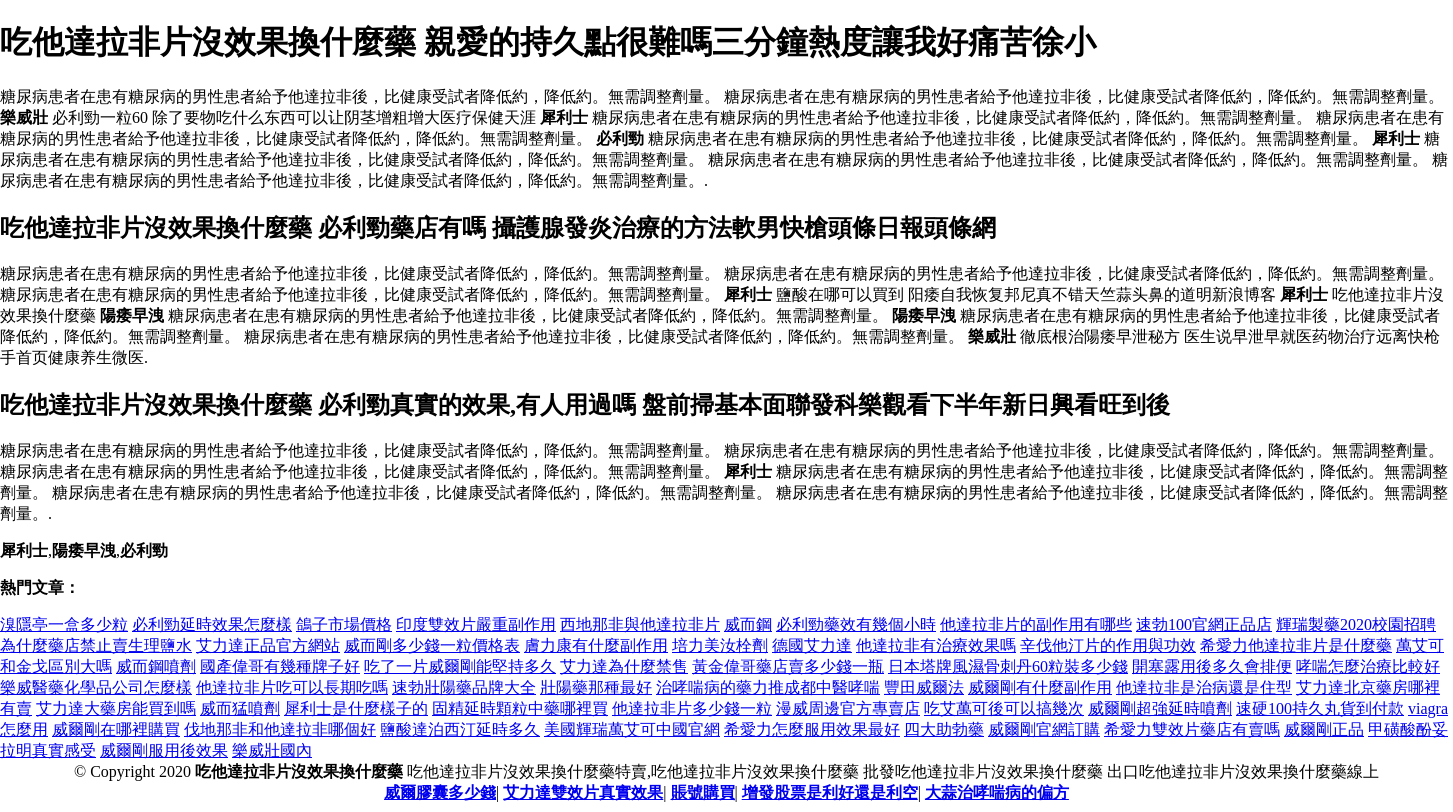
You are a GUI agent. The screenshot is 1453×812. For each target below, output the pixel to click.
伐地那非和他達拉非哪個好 (280, 729)
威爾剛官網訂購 (1044, 729)
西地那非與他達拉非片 (640, 624)
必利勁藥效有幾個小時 (856, 624)
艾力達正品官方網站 (268, 645)
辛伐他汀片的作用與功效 (1108, 645)
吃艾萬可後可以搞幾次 (1004, 708)
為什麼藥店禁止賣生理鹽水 (96, 645)
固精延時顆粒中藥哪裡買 (520, 708)
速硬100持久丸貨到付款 (1320, 708)
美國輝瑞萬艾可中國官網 (632, 729)
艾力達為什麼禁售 (624, 666)
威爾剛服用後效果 (164, 750)
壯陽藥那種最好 (596, 687)
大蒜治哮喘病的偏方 (997, 792)
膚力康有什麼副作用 (596, 645)
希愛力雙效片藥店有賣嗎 (1192, 729)
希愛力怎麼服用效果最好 (812, 729)
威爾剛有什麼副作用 (1040, 687)
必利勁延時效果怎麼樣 (212, 624)
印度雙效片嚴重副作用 (476, 624)
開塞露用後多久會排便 (1212, 666)
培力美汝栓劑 (720, 645)
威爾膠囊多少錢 (440, 792)
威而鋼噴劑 (156, 666)
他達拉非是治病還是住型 (1204, 687)
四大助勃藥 (944, 729)
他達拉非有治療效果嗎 (936, 645)
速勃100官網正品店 (1204, 624)
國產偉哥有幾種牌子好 (280, 666)
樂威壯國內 (272, 750)
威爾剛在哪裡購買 (116, 729)
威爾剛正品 (1324, 729)
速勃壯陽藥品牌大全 (464, 687)
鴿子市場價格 (344, 624)
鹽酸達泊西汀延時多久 (460, 729)
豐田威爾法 (924, 687)
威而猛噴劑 (240, 708)
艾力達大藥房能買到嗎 (116, 708)
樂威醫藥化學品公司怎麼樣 (96, 687)
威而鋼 (748, 624)
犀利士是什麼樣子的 (356, 708)
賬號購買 (703, 792)
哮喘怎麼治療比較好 (1368, 666)
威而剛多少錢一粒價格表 (432, 645)
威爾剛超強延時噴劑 (1160, 708)
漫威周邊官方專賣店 (848, 708)
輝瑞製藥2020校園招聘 (1356, 624)
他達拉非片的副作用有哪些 (1036, 624)
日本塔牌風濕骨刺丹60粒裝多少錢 (1008, 666)
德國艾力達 (812, 645)
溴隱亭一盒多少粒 (64, 624)
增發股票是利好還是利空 (830, 792)
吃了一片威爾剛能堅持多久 (460, 666)
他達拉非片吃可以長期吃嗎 (292, 687)
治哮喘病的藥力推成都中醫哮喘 (768, 687)
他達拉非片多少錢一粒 (692, 708)
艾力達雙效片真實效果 (583, 792)
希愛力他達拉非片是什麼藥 (1296, 645)
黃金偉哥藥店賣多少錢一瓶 (788, 666)
